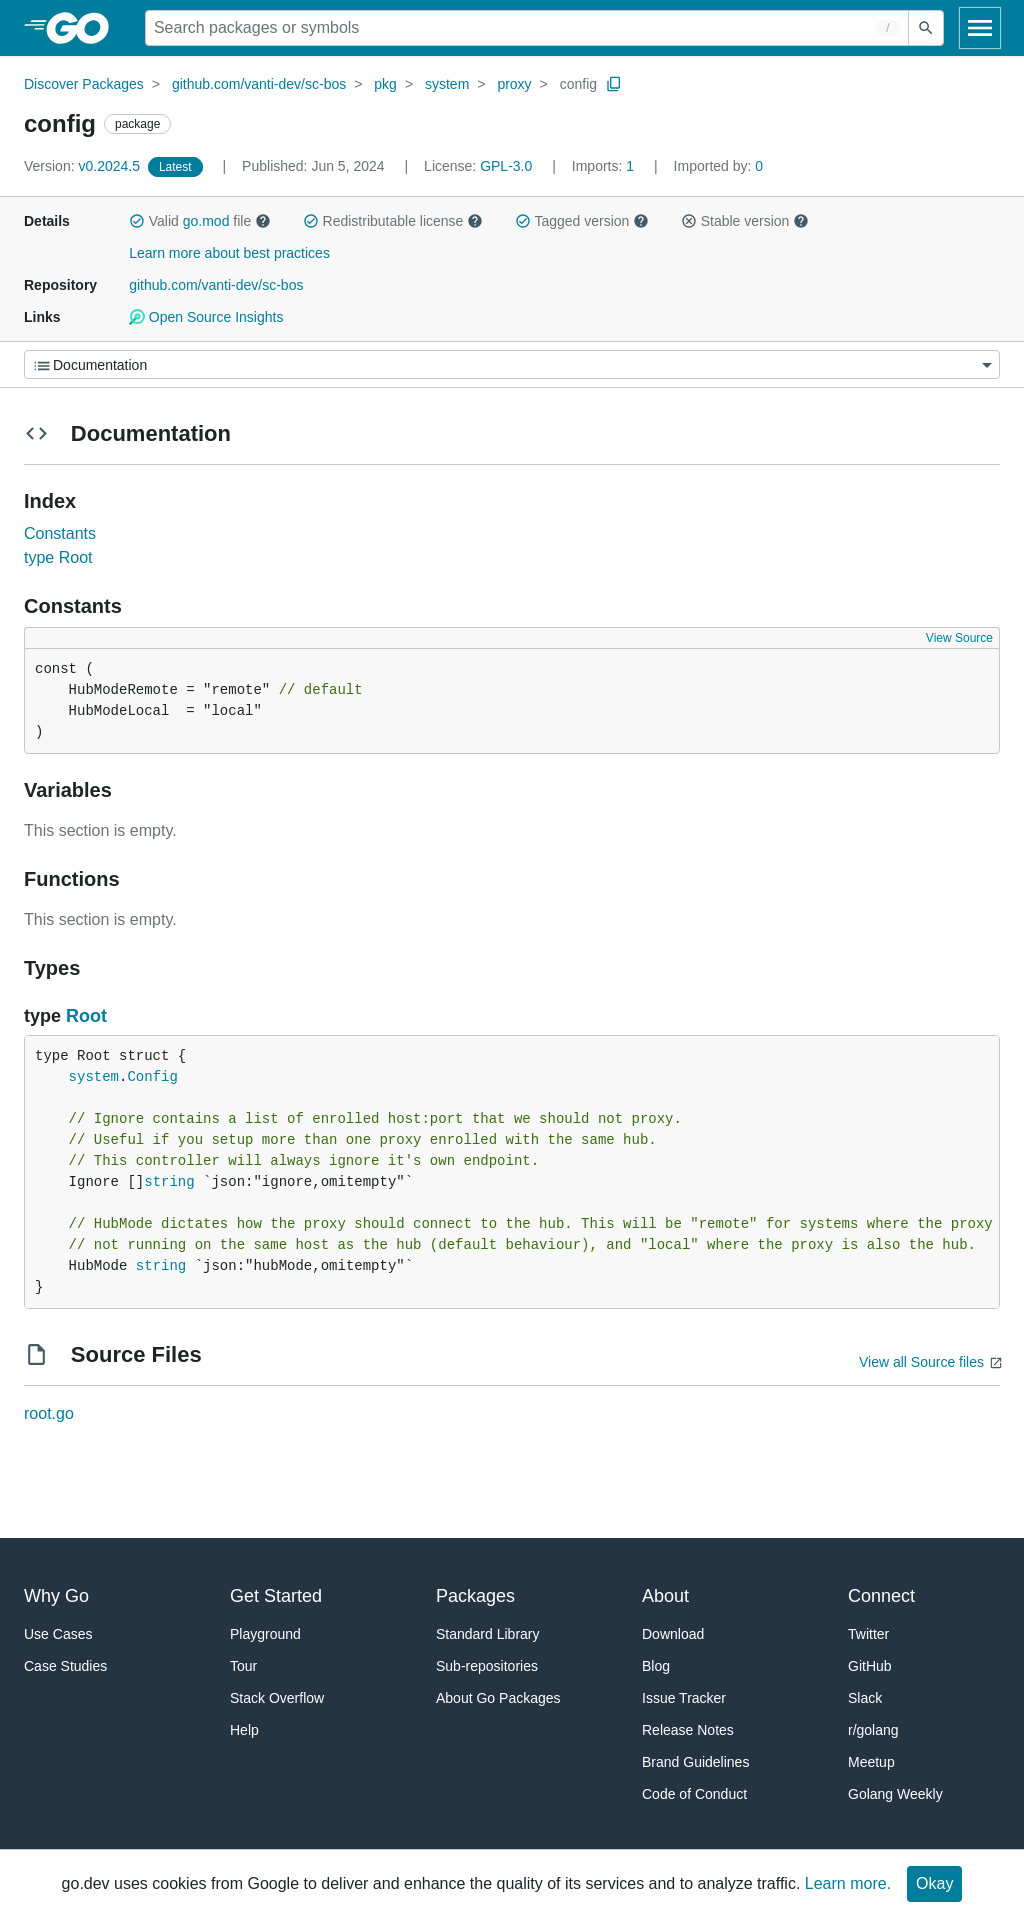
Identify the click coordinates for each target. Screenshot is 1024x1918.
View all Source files (921, 1362)
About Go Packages (498, 1698)
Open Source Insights (206, 317)
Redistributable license (393, 221)
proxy (514, 84)
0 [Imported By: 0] (719, 166)
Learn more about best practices (229, 253)
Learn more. (848, 1883)
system (447, 84)
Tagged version (582, 221)
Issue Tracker (684, 1698)
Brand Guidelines (695, 1762)
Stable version (745, 221)
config (578, 84)
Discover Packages (84, 84)
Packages (475, 1596)
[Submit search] (926, 28)
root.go (49, 1413)
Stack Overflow (277, 1698)
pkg (385, 84)
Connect (881, 1596)
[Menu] (512, 364)
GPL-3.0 (506, 166)
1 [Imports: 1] (605, 166)
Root (86, 1016)
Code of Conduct (694, 1794)
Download (673, 1634)
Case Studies (65, 1666)
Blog (656, 1666)
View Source (959, 638)
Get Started (276, 1596)
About (665, 1596)
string (169, 1182)
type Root (58, 557)
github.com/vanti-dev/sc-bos (259, 84)
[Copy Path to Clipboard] (614, 84)
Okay (934, 1883)
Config (152, 1077)
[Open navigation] (980, 28)
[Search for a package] (527, 28)
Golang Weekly (895, 1794)
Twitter (868, 1634)
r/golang (873, 1730)
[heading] (84, 28)
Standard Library (488, 1634)
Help (244, 1730)
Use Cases (58, 1634)
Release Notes (688, 1730)
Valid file (200, 221)
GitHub (870, 1666)
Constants (60, 533)
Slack (865, 1698)
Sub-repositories (487, 1666)
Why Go (56, 1596)
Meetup (871, 1762)
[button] (137, 221)
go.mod (206, 221)
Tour (243, 1666)
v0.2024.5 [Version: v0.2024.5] (84, 166)
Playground (265, 1634)
